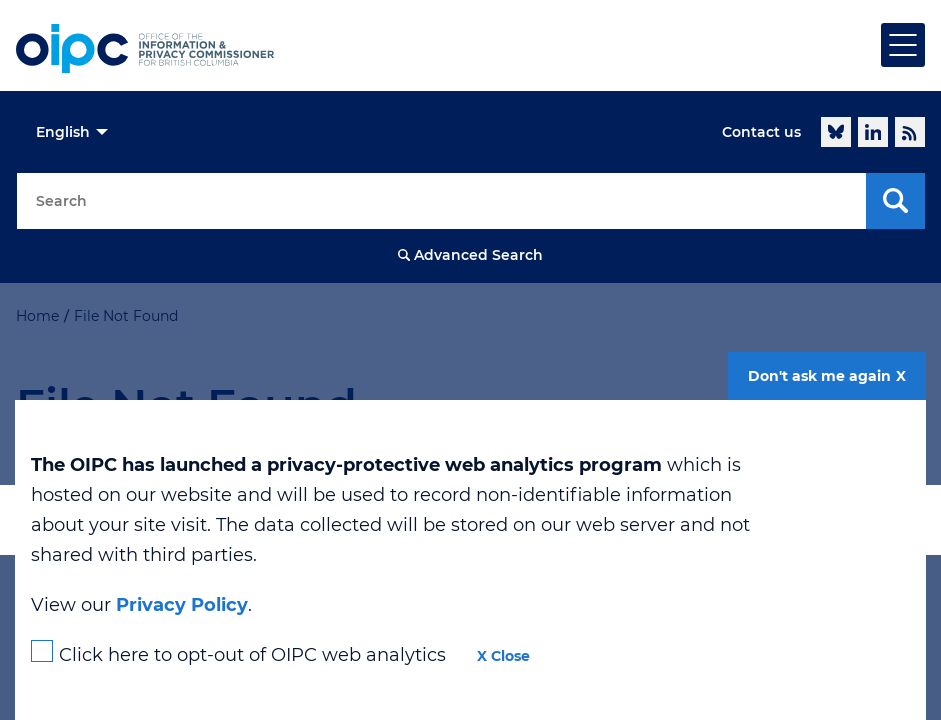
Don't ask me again (819, 376)
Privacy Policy (182, 605)
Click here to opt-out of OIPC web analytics (252, 655)
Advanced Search (478, 255)
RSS (910, 132)
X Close (503, 656)
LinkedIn (873, 132)
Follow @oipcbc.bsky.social (836, 132)
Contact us (761, 132)
